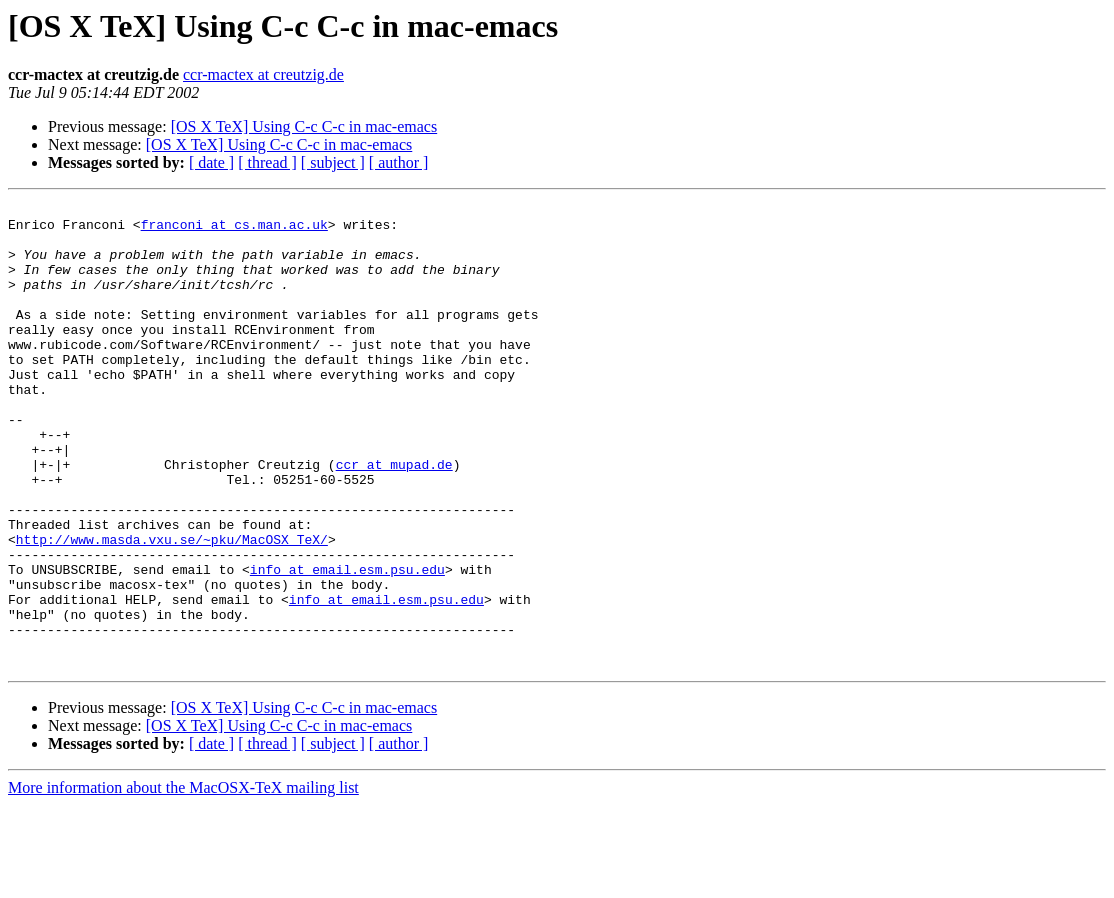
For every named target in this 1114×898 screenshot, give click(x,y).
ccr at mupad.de (394, 518)
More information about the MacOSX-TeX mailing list (183, 880)
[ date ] (211, 162)
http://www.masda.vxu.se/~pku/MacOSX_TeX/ (172, 608)
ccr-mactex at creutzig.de (263, 74)
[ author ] (399, 162)
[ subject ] (333, 162)
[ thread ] (267, 162)
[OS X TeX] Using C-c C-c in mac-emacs (304, 126)
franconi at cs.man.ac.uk (234, 230)
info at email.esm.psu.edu (347, 644)
